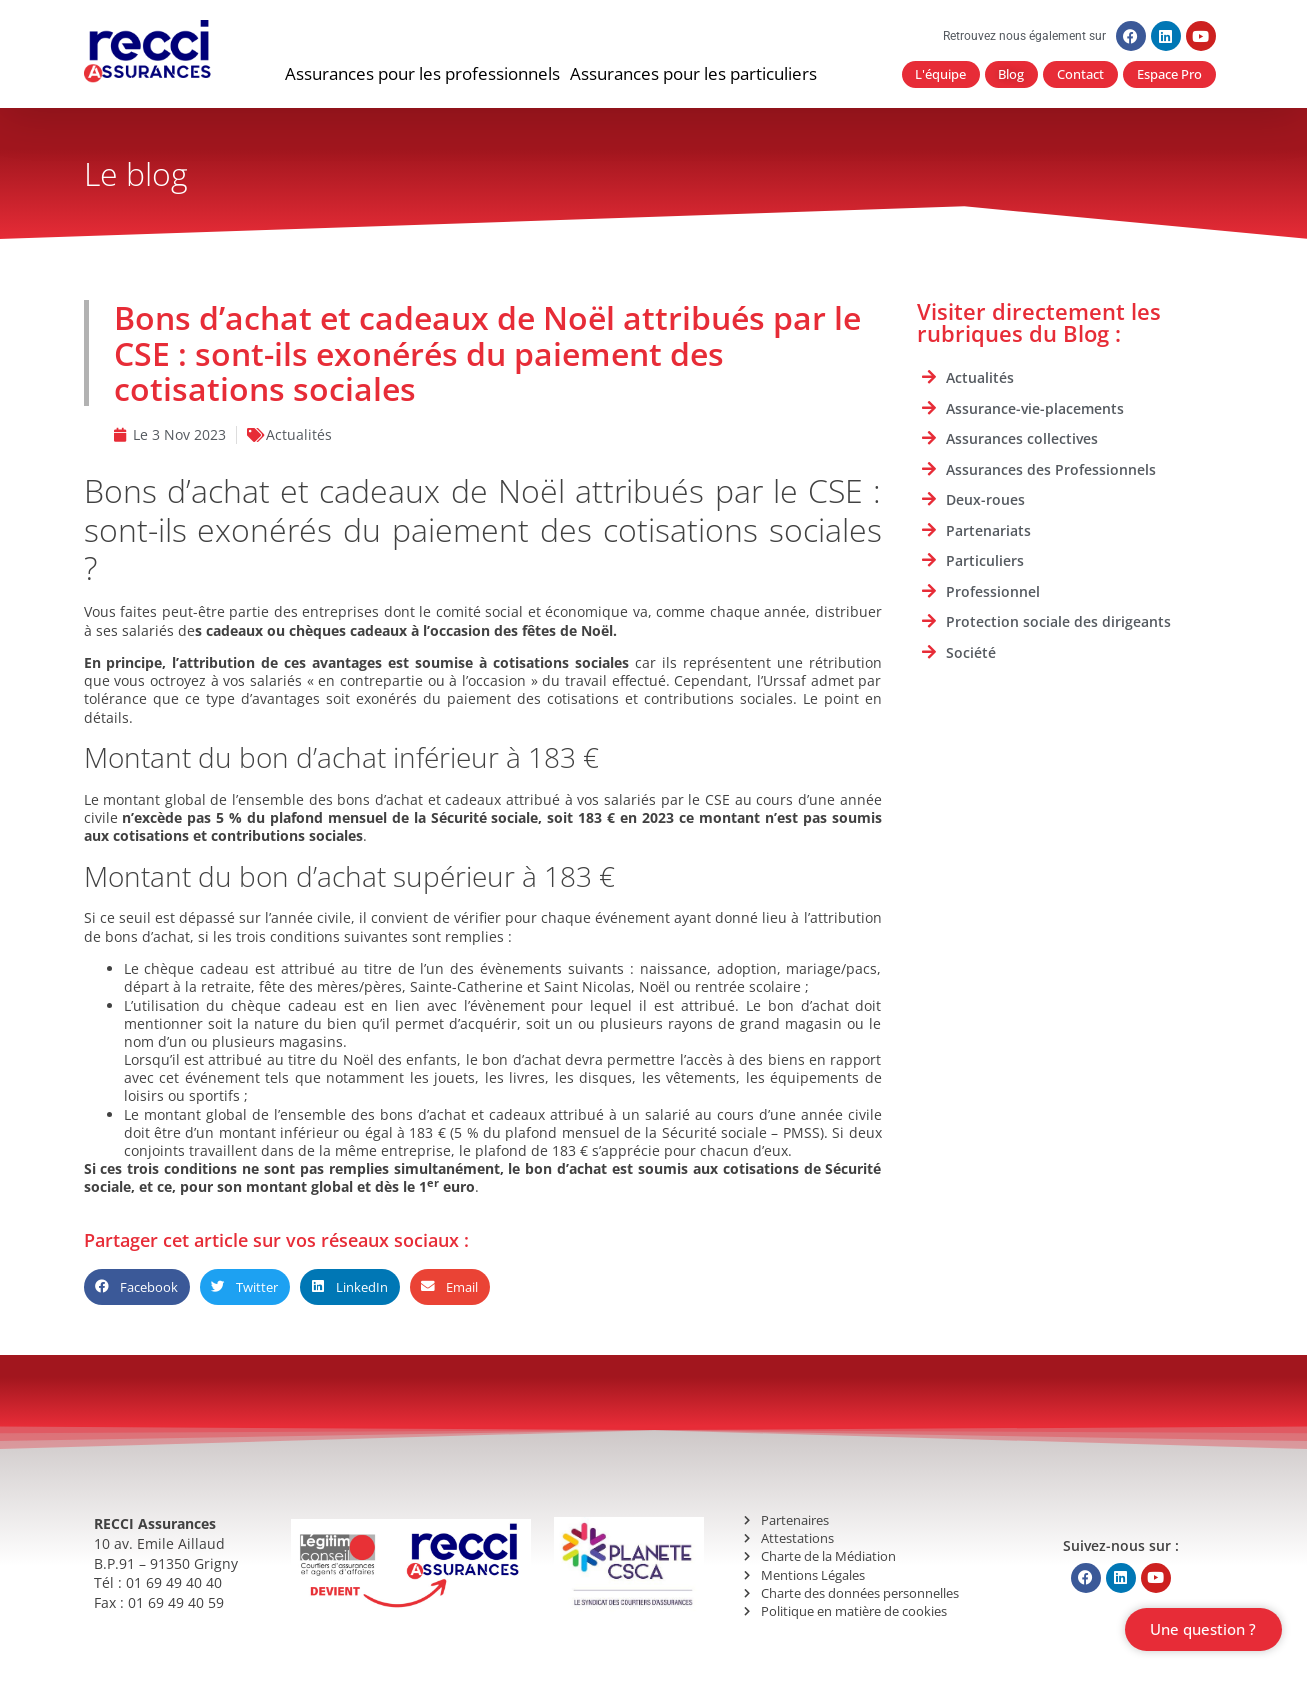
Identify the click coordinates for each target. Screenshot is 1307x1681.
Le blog (136, 174)
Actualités (299, 435)
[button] (422, 75)
